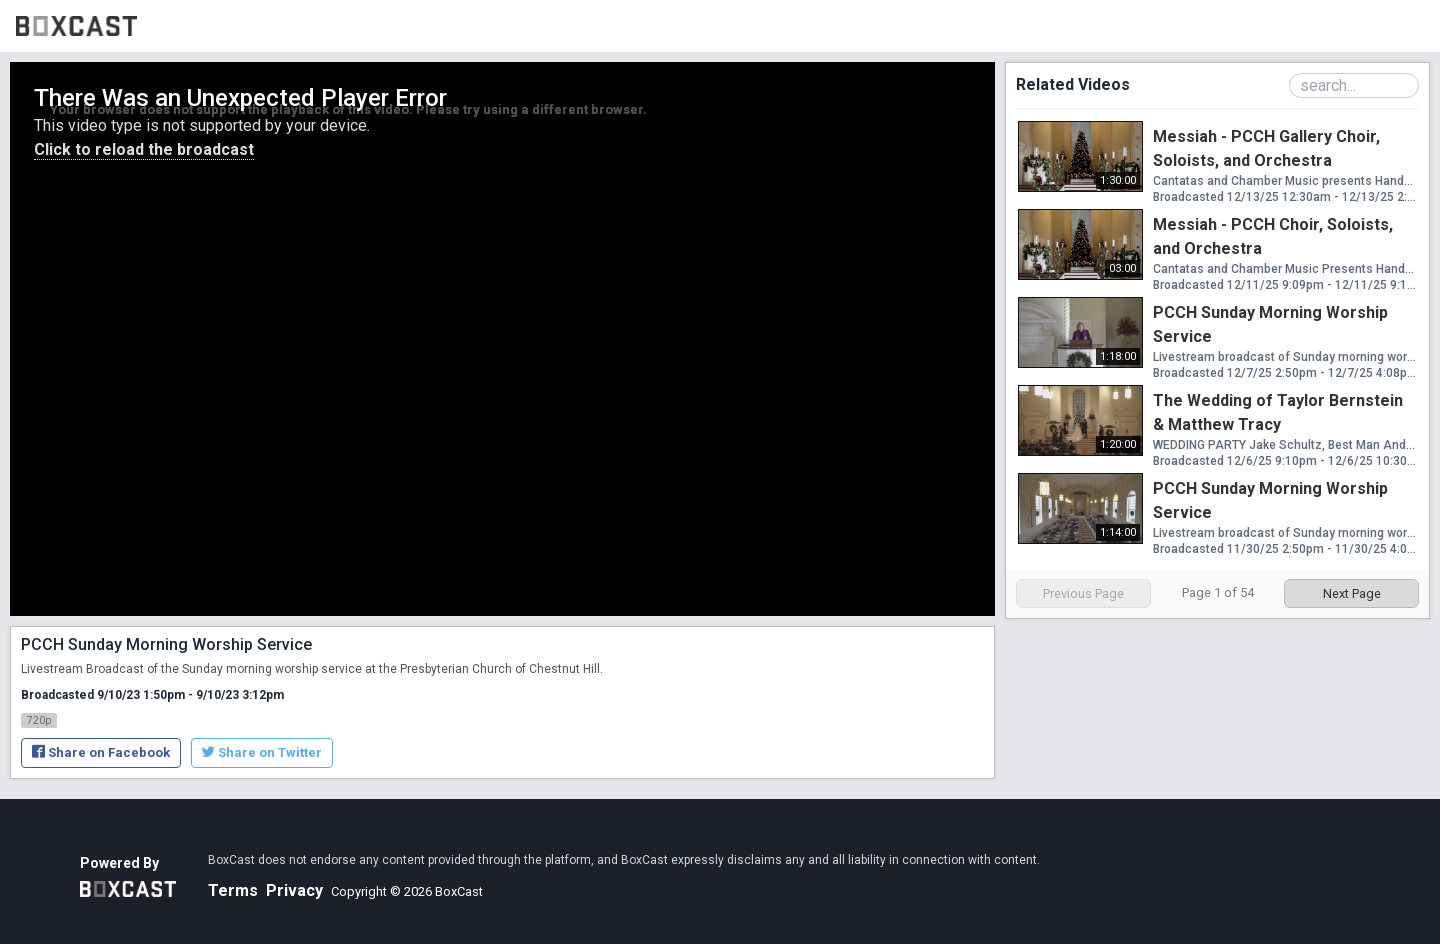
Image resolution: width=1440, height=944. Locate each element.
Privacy (294, 890)
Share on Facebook (101, 752)
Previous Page (1083, 593)
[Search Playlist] (1354, 85)
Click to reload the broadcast (144, 149)
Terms (233, 890)
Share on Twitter (262, 752)
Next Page (1352, 593)
